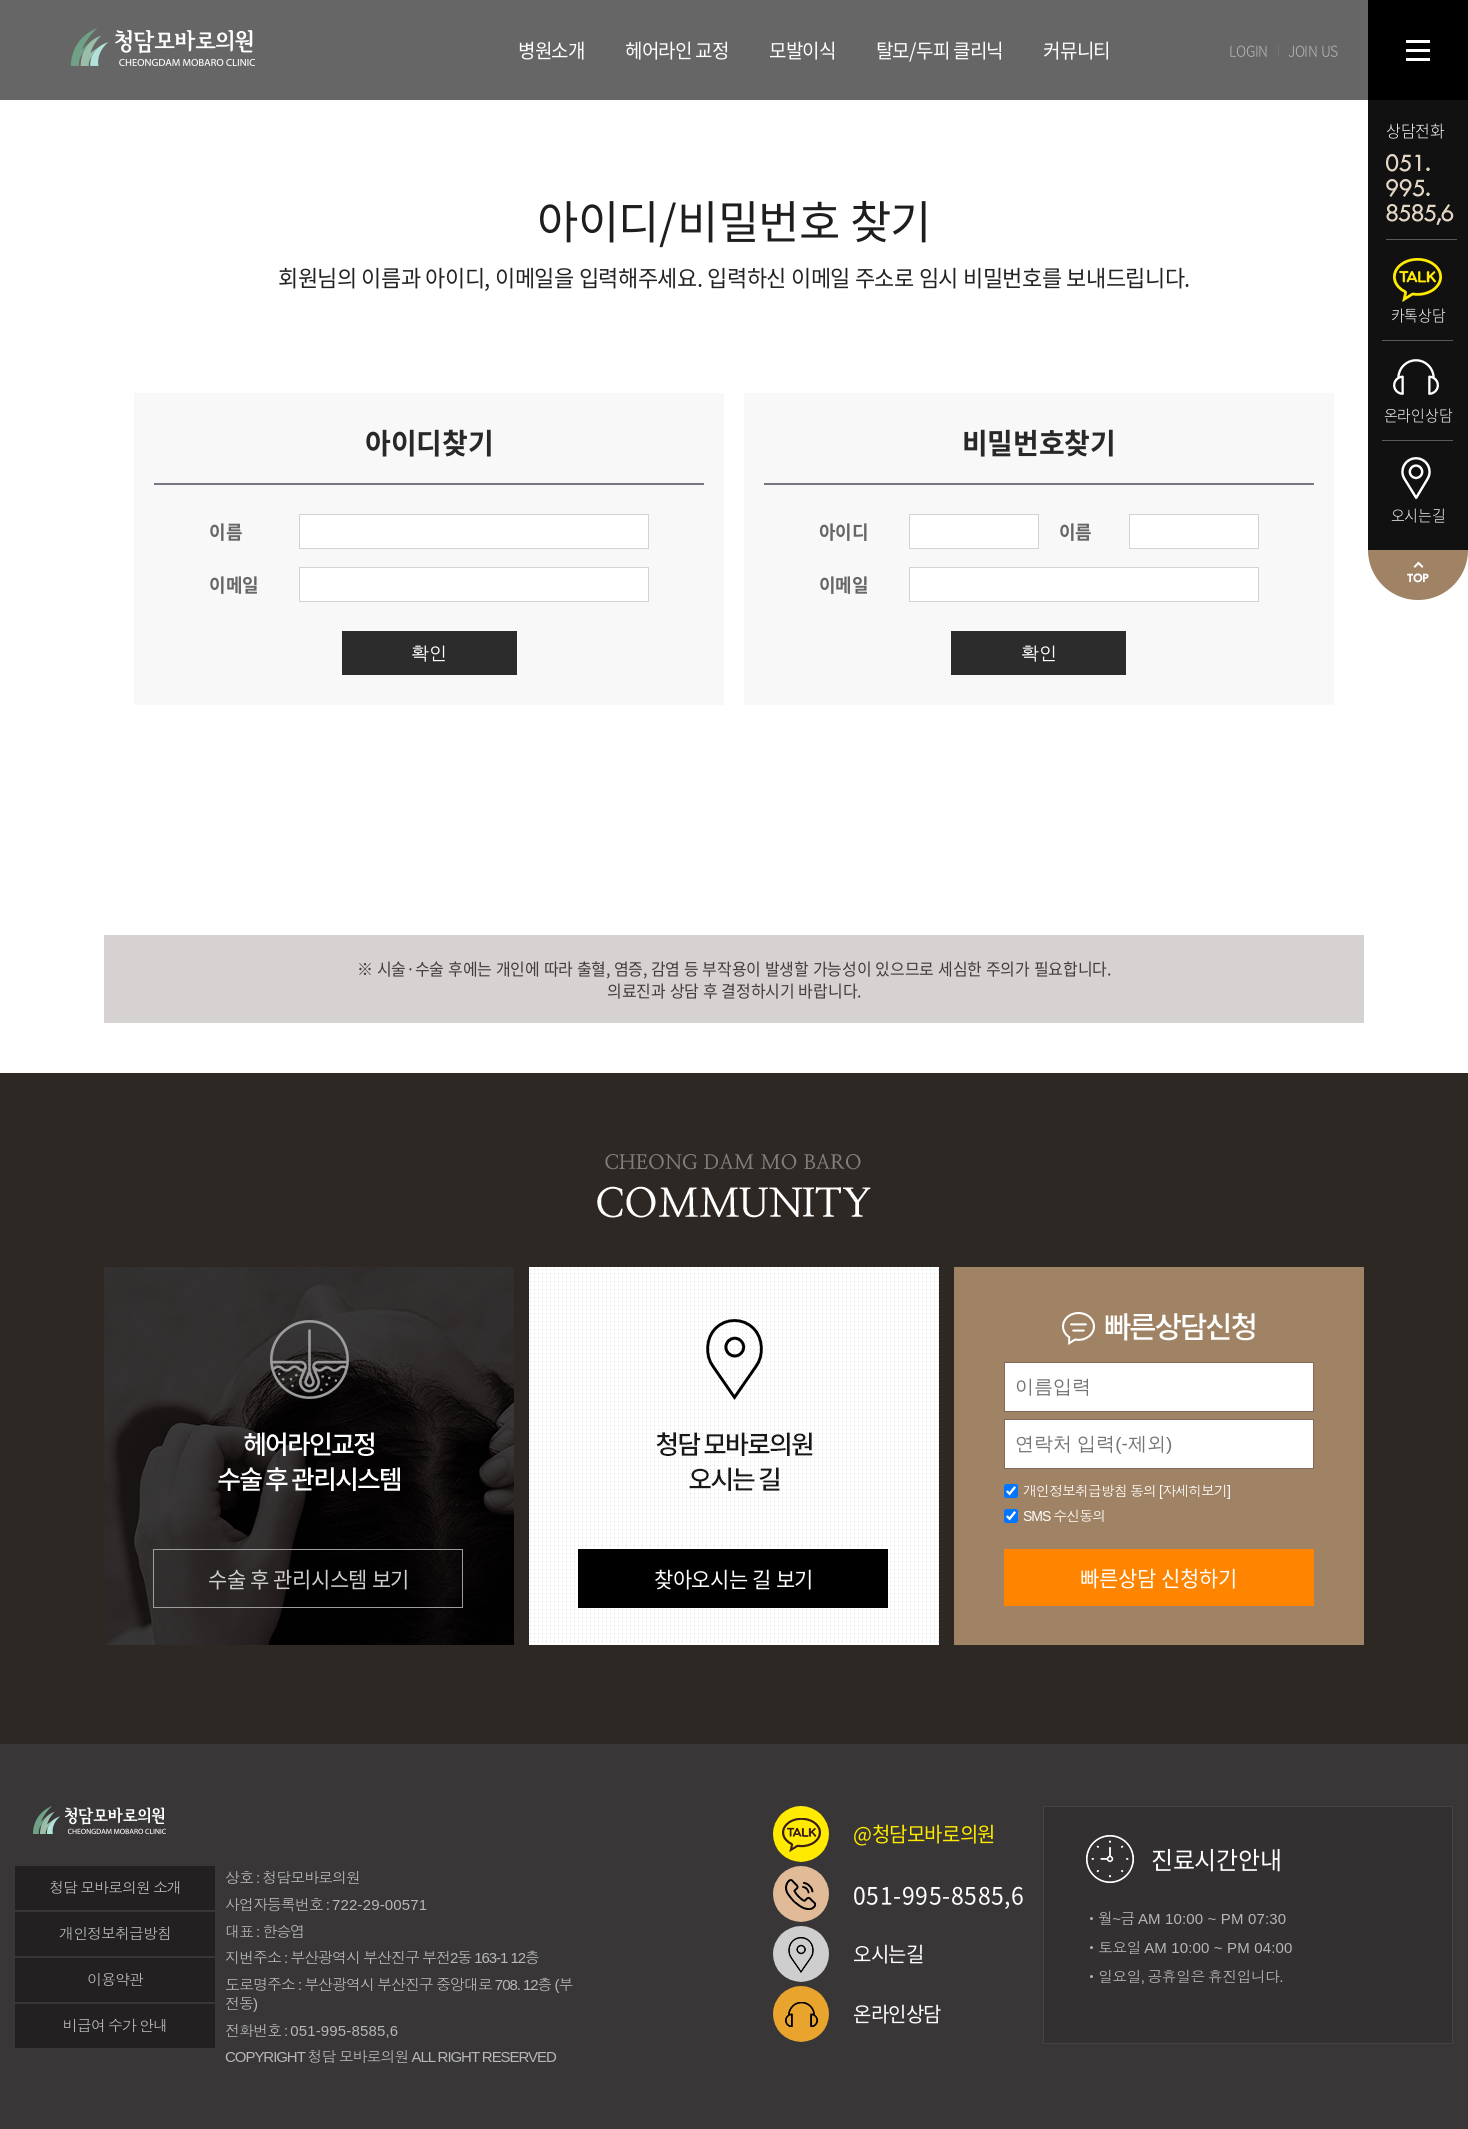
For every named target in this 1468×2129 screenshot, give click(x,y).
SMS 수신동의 (1064, 1516)
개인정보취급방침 (115, 1933)
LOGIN (1248, 50)
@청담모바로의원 (924, 1833)
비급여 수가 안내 (115, 2025)
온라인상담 (1418, 415)
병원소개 (551, 50)
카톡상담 (1418, 315)
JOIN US (1313, 50)
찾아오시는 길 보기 (733, 1578)
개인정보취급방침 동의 (1126, 1491)
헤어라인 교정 (677, 50)
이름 (225, 531)
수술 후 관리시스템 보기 (308, 1578)
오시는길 (1418, 515)
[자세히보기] (1194, 1491)
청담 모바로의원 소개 (115, 1887)
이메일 (234, 584)
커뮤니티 (1076, 50)
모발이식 (802, 50)
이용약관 (115, 1979)
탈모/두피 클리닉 (939, 50)
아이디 (844, 531)
